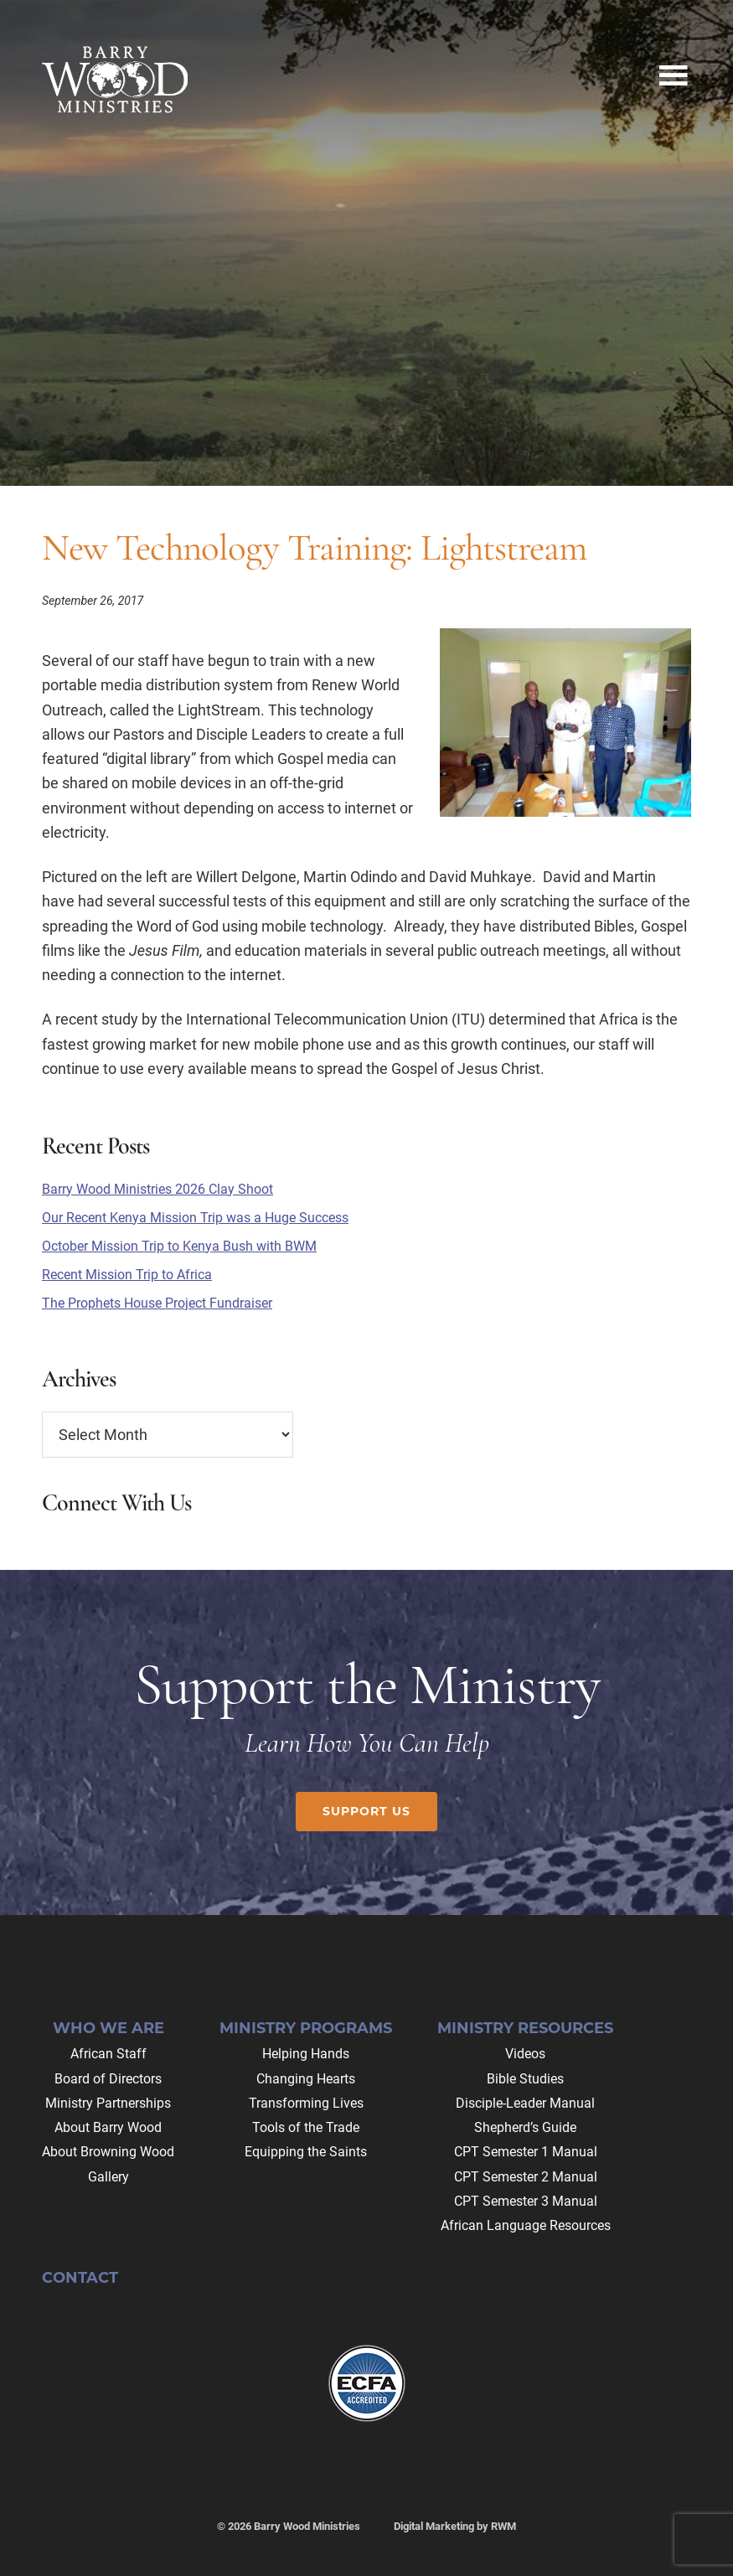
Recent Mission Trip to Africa (127, 1275)
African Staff (108, 2054)
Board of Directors (108, 2079)
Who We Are (108, 2028)
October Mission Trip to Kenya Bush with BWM (179, 1246)
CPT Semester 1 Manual (525, 2152)
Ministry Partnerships (108, 2103)
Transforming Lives (306, 2103)
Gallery (108, 2177)
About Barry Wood (108, 2127)
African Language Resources (526, 2225)
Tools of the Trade (305, 2127)
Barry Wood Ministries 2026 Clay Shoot (157, 1189)
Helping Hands (305, 2054)
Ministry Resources (525, 2028)
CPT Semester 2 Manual (525, 2177)
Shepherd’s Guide (525, 2127)
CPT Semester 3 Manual (525, 2201)
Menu (672, 71)
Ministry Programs (305, 2028)
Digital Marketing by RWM (455, 2526)
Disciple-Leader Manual (525, 2103)
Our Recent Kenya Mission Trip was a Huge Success (195, 1218)
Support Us (366, 1811)
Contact (80, 2278)
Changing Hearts (305, 2079)
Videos (525, 2054)
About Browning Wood (108, 2152)
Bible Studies (525, 2079)
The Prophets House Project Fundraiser (157, 1303)
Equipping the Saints (306, 2152)
